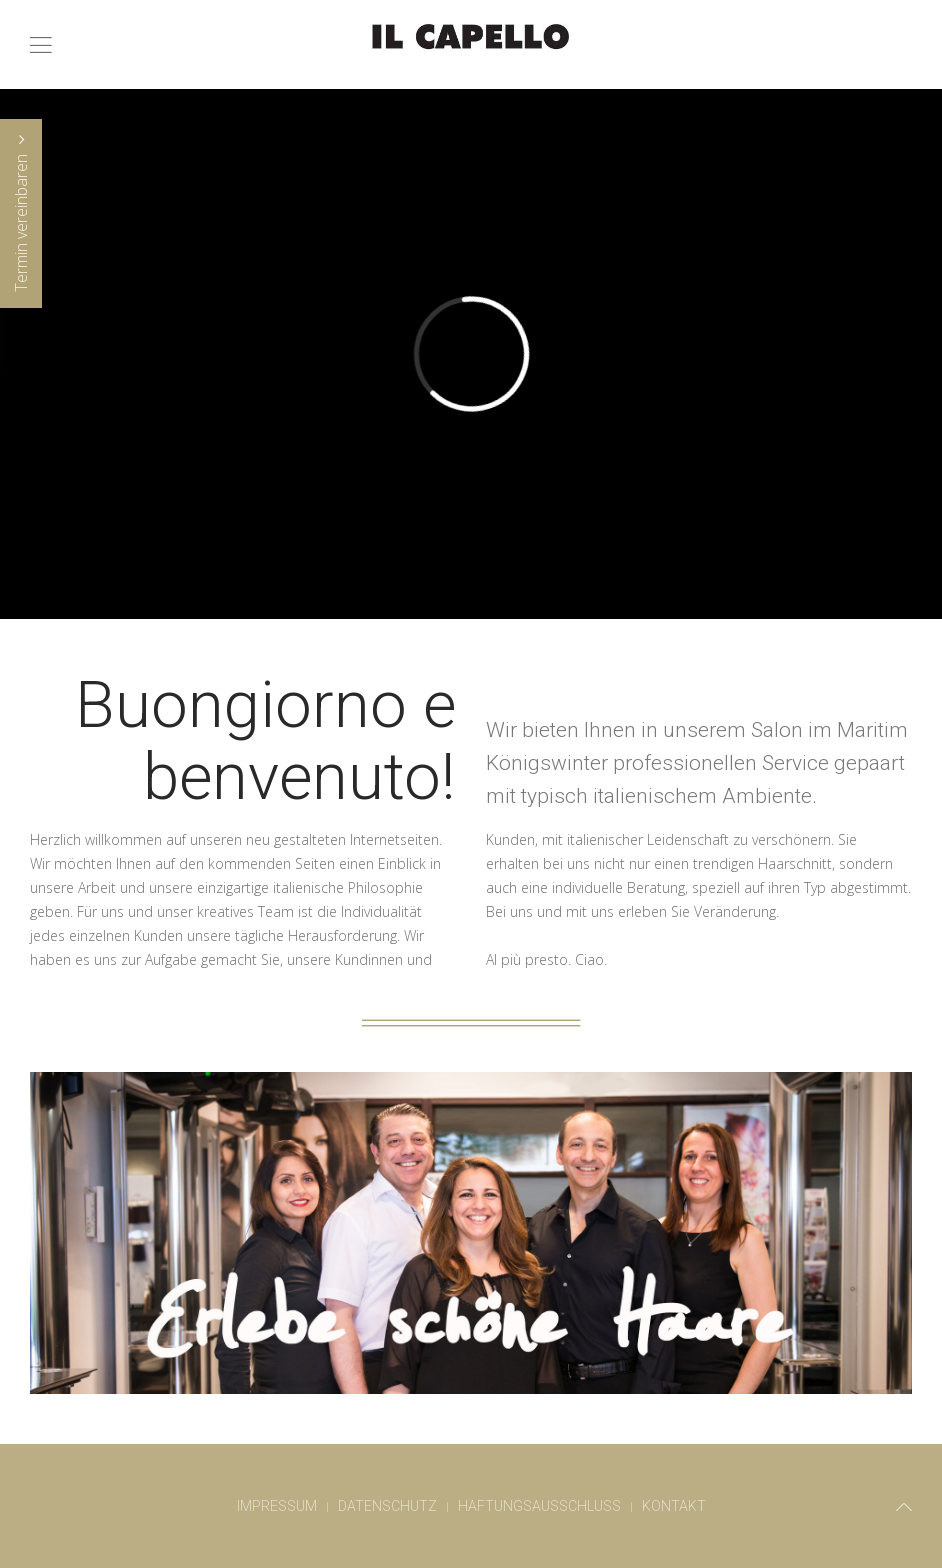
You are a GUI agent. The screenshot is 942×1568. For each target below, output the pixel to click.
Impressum (277, 1506)
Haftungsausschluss (539, 1506)
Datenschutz (387, 1506)
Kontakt (674, 1506)
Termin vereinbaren (21, 213)
